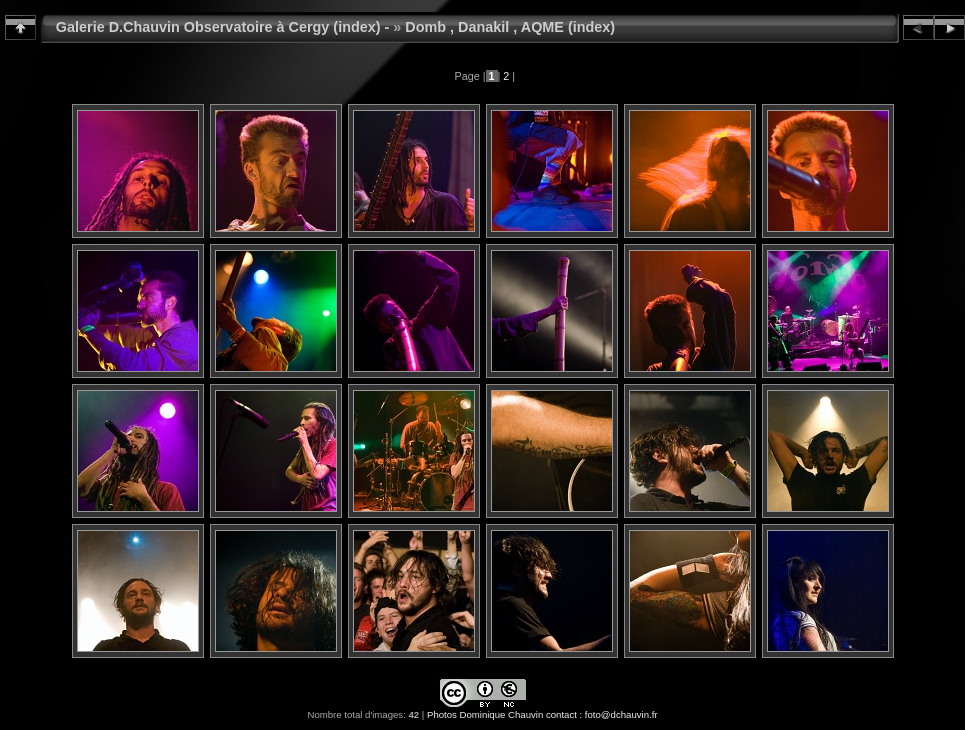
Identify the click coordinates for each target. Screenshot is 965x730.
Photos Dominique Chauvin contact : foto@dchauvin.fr (542, 714)
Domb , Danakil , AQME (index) (510, 27)
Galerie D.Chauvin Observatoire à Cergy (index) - (223, 27)
